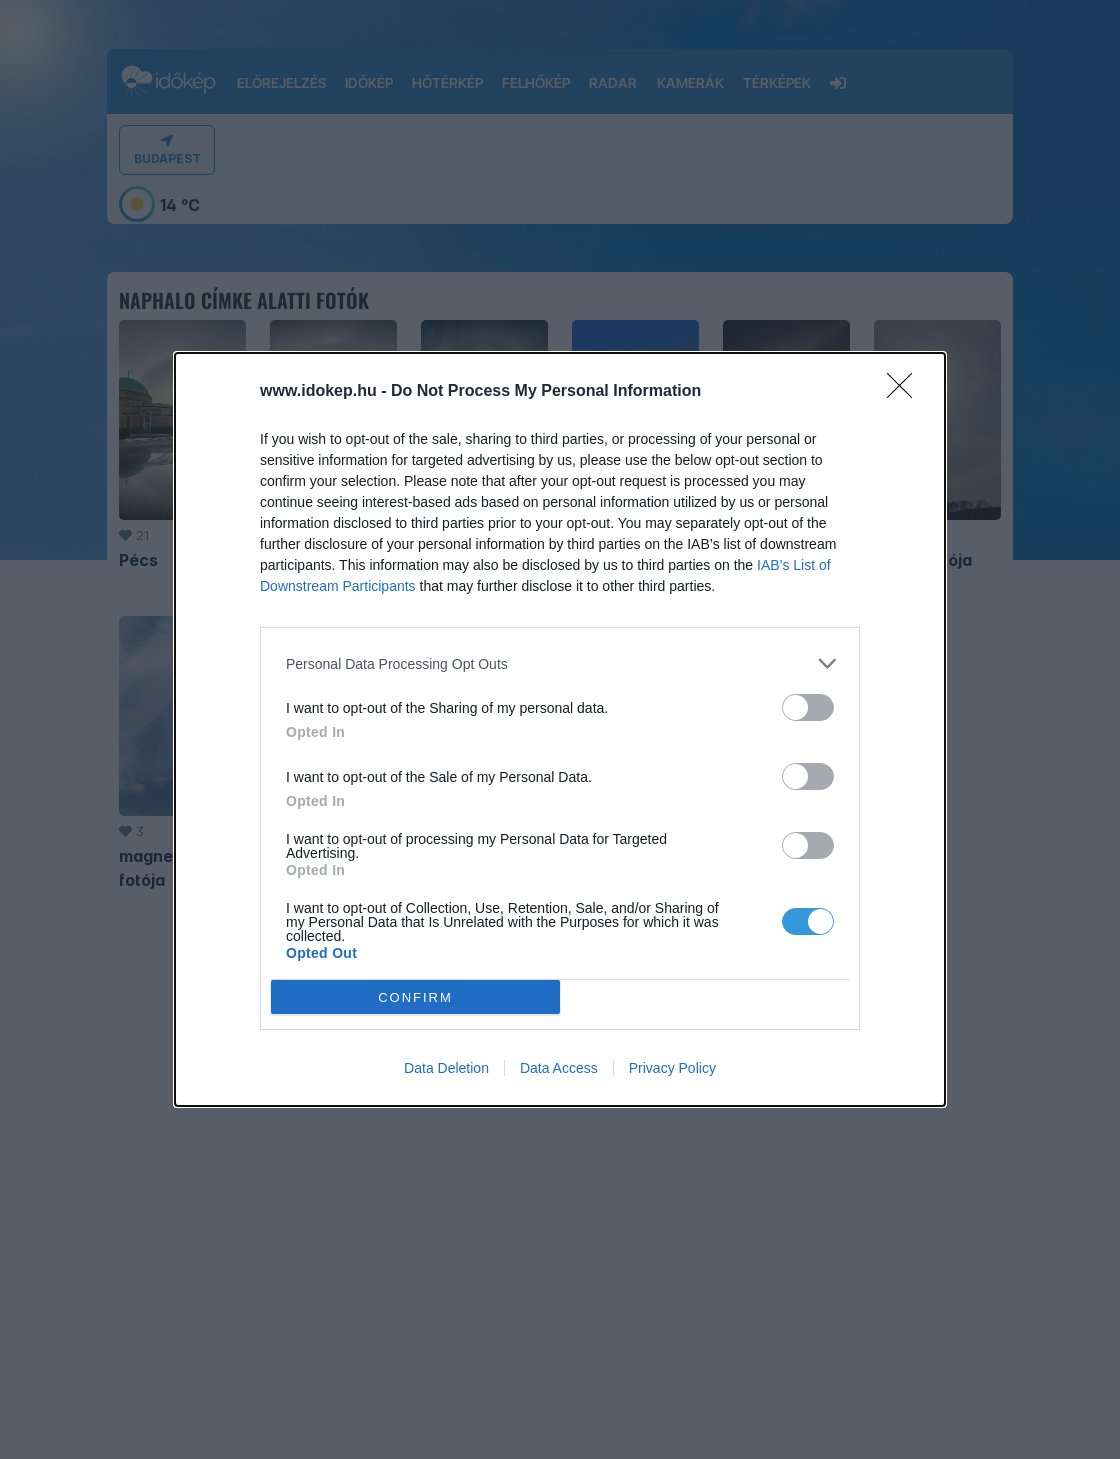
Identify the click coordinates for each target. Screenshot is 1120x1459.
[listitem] (560, 663)
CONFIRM (415, 996)
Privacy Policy (672, 1068)
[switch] (808, 707)
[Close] (906, 392)
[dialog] (560, 729)
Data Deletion (446, 1068)
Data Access (559, 1068)
